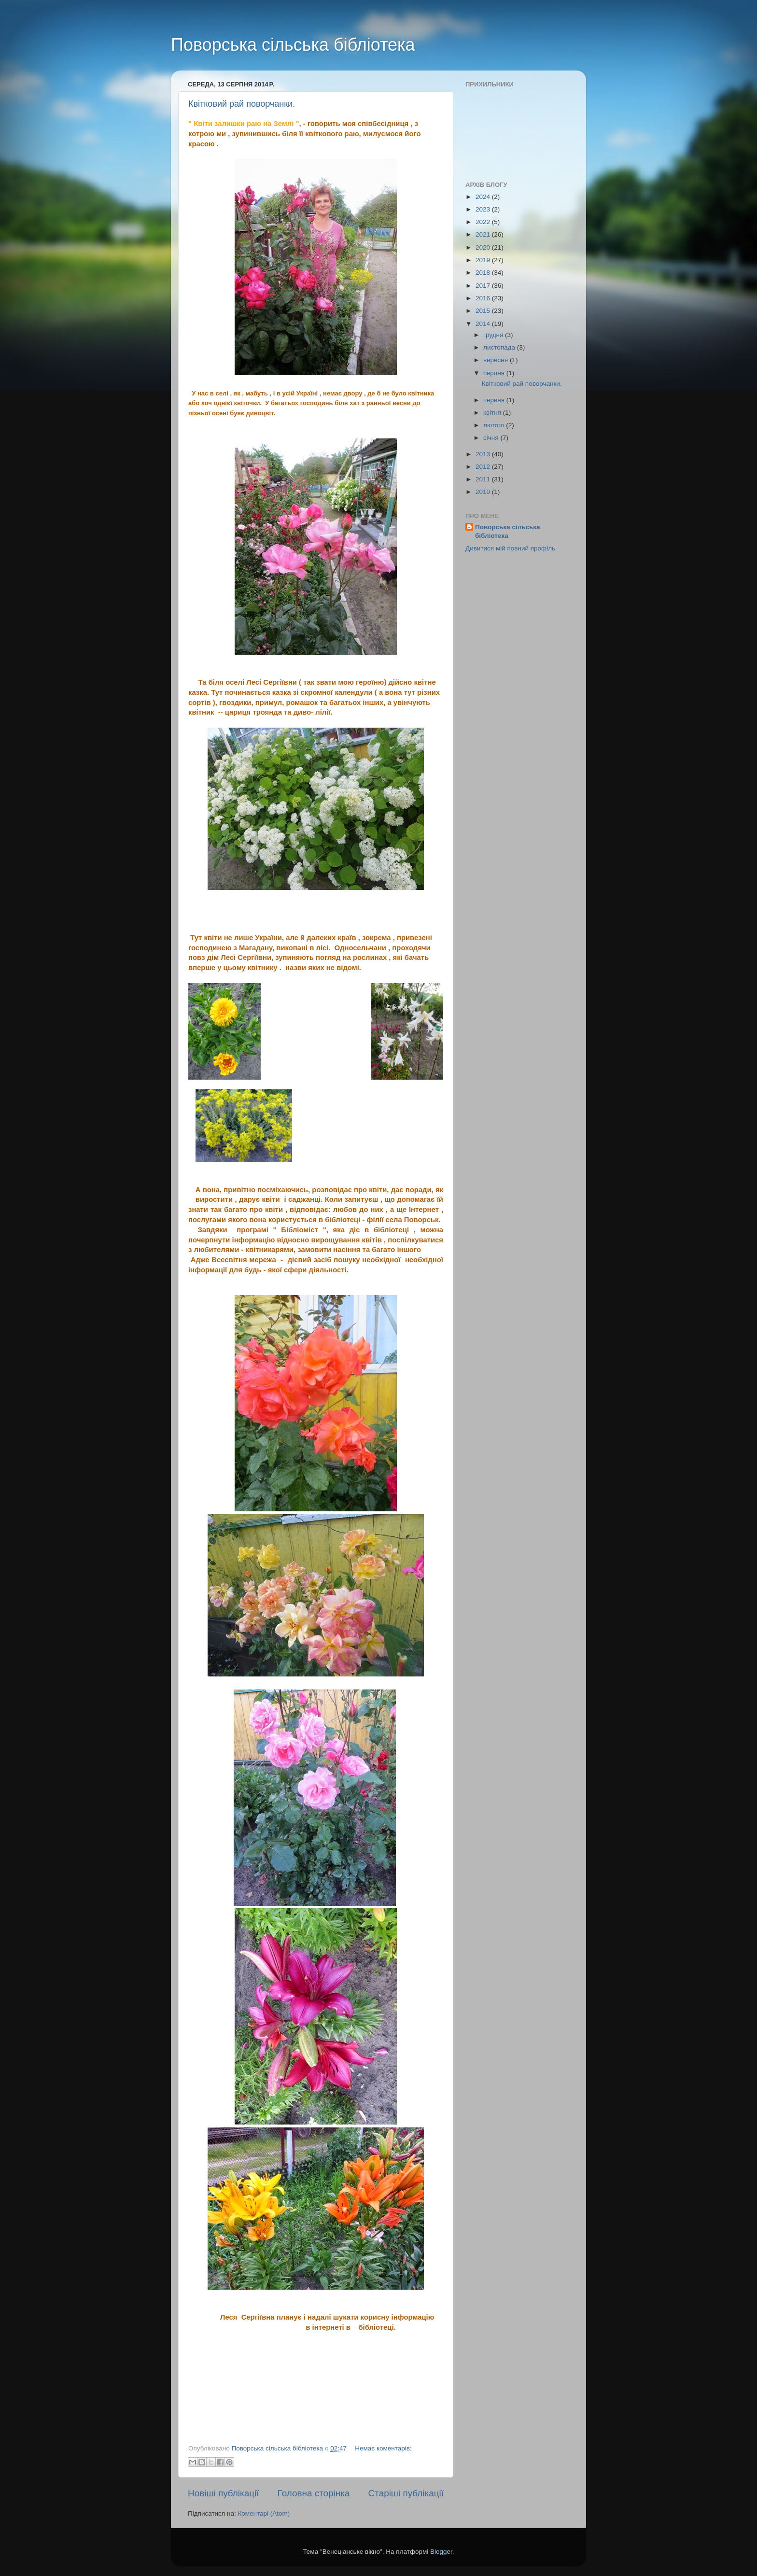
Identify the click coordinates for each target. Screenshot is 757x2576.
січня (491, 437)
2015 (484, 310)
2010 (484, 491)
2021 (484, 234)
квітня (493, 412)
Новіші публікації (223, 2493)
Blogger (441, 2551)
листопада (500, 347)
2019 (484, 260)
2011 (484, 479)
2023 (484, 209)
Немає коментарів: (383, 2448)
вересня (496, 360)
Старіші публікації (406, 2493)
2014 (484, 323)
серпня (494, 373)
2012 (484, 466)
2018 (484, 272)
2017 (484, 285)
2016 (484, 298)
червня (494, 400)
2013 (484, 454)
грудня (494, 334)
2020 (484, 247)
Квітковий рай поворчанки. (241, 104)
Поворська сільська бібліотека (293, 45)
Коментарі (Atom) (264, 2513)
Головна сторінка (314, 2493)
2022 (484, 221)
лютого (494, 425)
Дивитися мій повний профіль (510, 548)
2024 (484, 196)
